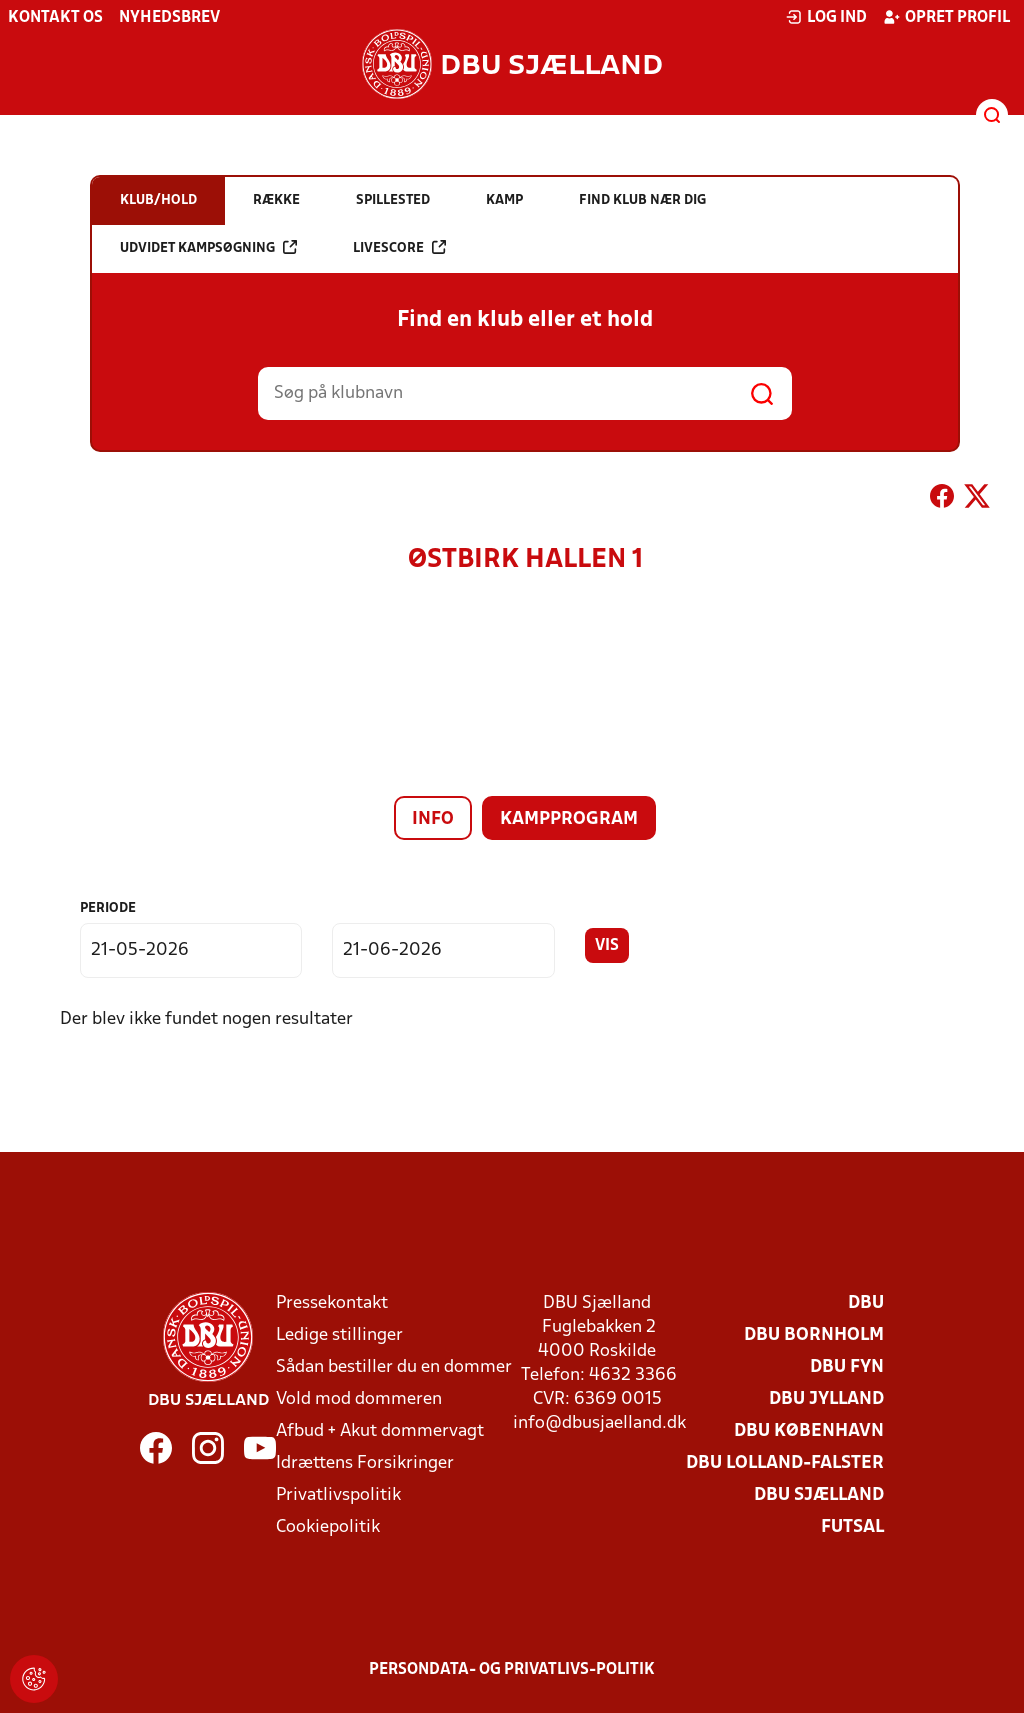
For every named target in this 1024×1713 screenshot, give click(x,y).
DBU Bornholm (814, 1335)
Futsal (852, 1527)
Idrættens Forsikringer (365, 1463)
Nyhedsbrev (169, 18)
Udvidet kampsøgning (208, 247)
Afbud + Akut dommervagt (380, 1431)
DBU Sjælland (819, 1495)
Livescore (399, 247)
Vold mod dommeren (359, 1399)
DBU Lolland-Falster (785, 1463)
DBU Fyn (847, 1367)
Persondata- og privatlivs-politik (512, 1670)
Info (433, 819)
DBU (866, 1303)
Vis (607, 946)
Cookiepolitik (328, 1527)
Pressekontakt (332, 1303)
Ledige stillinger (339, 1335)
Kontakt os (55, 18)
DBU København (809, 1431)
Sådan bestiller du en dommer (394, 1367)
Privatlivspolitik (338, 1495)
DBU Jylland (826, 1399)
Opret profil (946, 17)
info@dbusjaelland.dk (599, 1423)
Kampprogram (569, 819)
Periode (108, 908)
